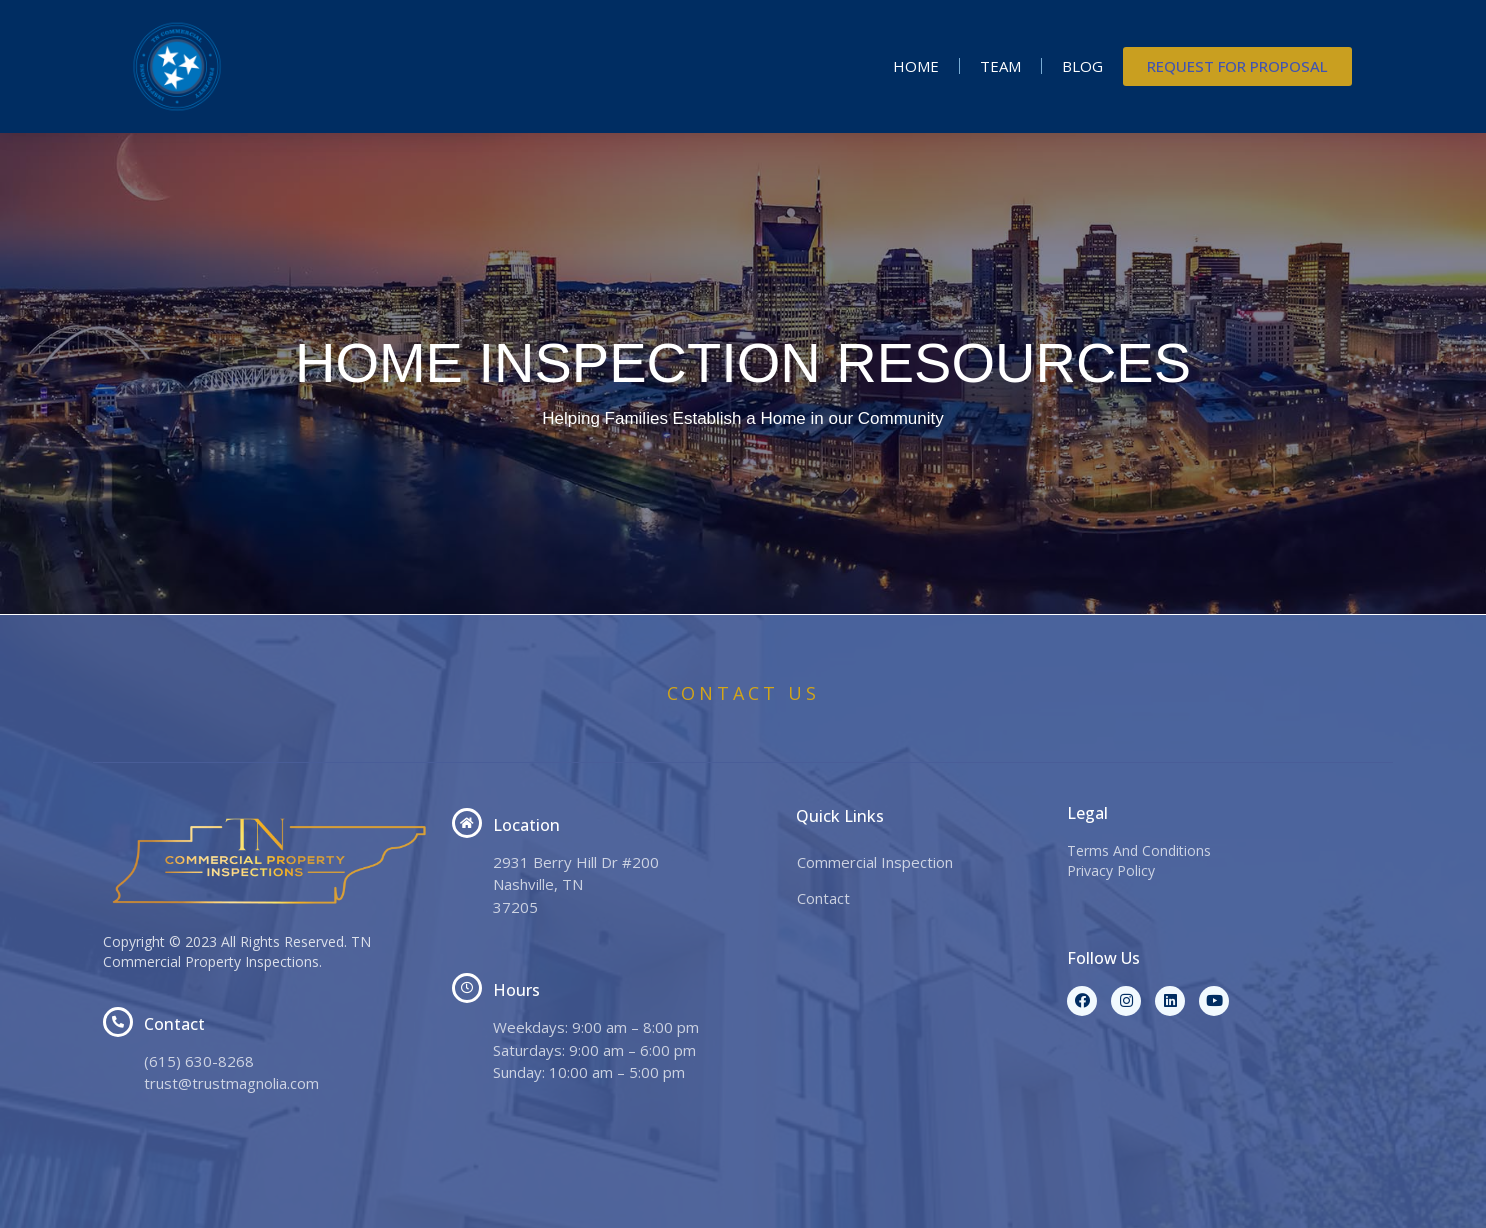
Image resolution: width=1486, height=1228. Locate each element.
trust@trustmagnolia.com (231, 1083)
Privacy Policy (1111, 870)
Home (916, 66)
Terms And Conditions (1139, 850)
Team (1000, 66)
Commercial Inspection (875, 862)
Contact (823, 898)
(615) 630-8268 (199, 1061)
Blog (1082, 66)
